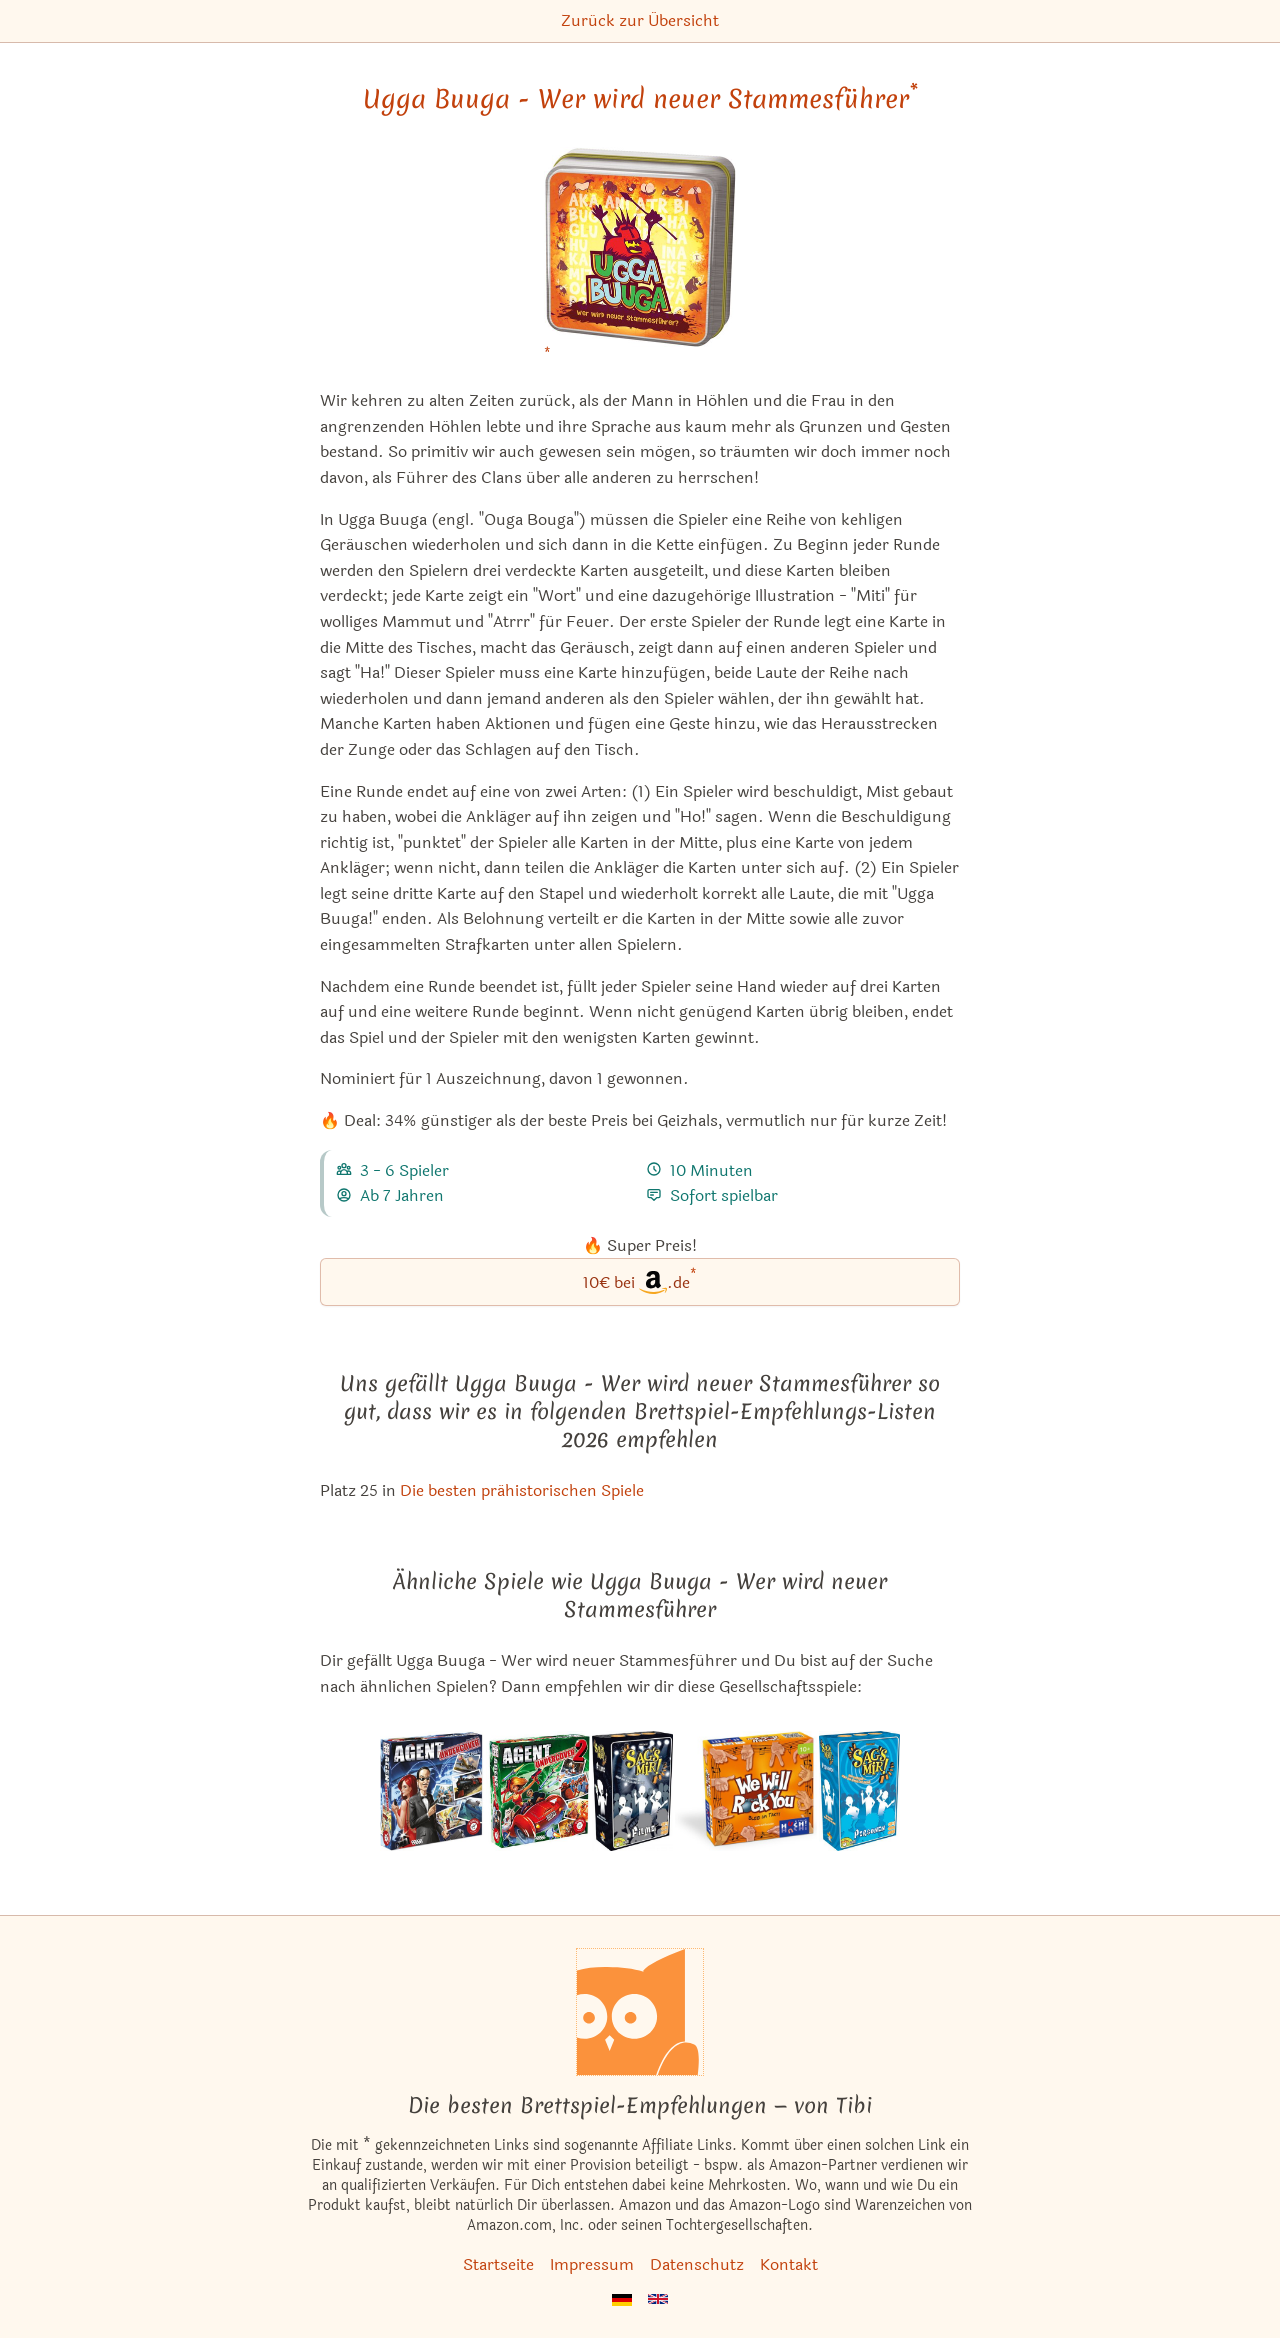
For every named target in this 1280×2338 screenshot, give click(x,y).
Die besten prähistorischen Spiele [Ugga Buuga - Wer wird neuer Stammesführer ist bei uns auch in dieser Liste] (522, 1490)
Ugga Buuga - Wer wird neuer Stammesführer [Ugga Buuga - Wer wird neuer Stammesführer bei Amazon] (640, 99)
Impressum (592, 2264)
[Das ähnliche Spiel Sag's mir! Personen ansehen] (859, 1791)
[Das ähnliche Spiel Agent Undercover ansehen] (432, 1791)
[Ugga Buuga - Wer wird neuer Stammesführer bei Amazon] (640, 259)
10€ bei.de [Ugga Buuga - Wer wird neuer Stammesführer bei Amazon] (640, 1280)
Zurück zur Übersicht (640, 20)
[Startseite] (640, 2012)
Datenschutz (697, 2264)
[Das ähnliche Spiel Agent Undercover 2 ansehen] (538, 1791)
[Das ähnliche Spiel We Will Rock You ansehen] (746, 1791)
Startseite (498, 2264)
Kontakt (789, 2264)
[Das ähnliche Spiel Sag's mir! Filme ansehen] (632, 1791)
